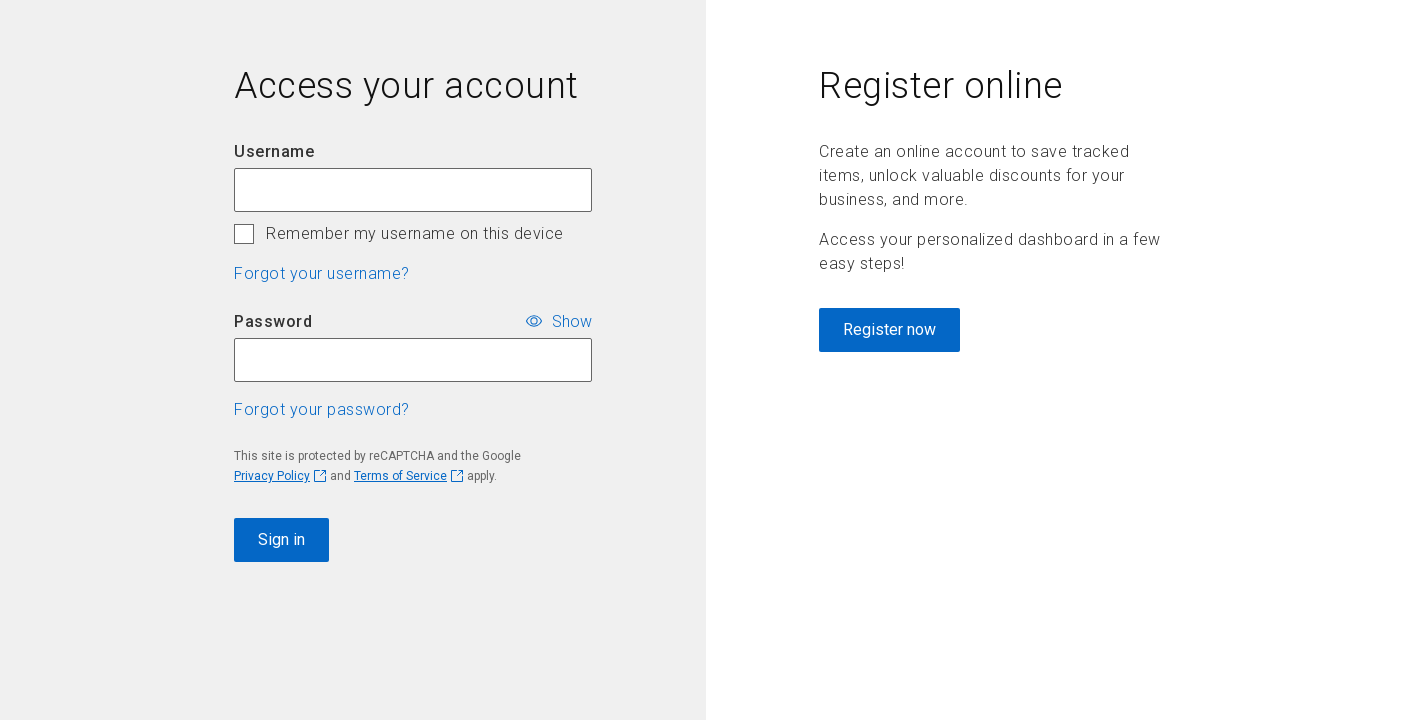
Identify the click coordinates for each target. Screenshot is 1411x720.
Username (274, 151)
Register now (889, 329)
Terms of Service (400, 476)
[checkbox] (244, 234)
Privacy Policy (272, 476)
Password (273, 321)
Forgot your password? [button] (322, 409)
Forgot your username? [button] (322, 273)
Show (572, 320)
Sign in (281, 539)
